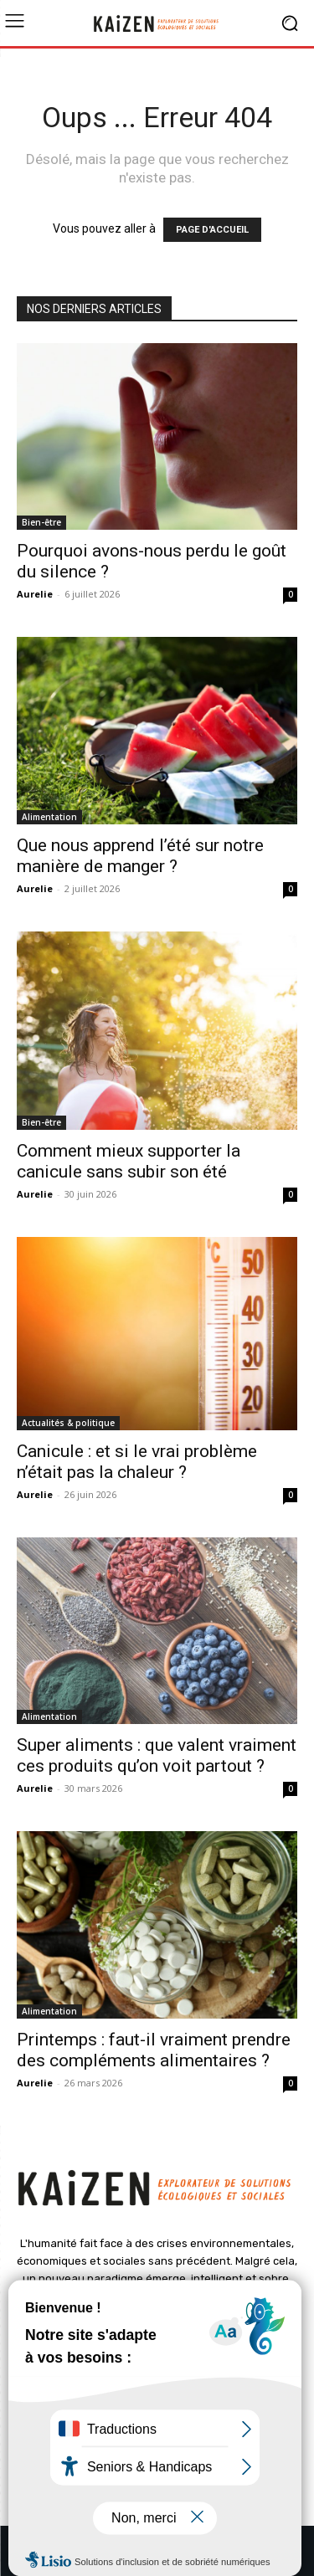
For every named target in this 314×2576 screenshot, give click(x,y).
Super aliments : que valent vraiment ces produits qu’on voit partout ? (156, 1755)
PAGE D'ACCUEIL (212, 229)
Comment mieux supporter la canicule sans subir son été (128, 1161)
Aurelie (35, 594)
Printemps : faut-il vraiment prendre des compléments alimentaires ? (154, 2050)
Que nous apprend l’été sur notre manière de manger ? (140, 855)
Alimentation (49, 817)
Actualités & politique (68, 1423)
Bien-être (41, 522)
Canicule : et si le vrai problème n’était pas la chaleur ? (137, 1461)
